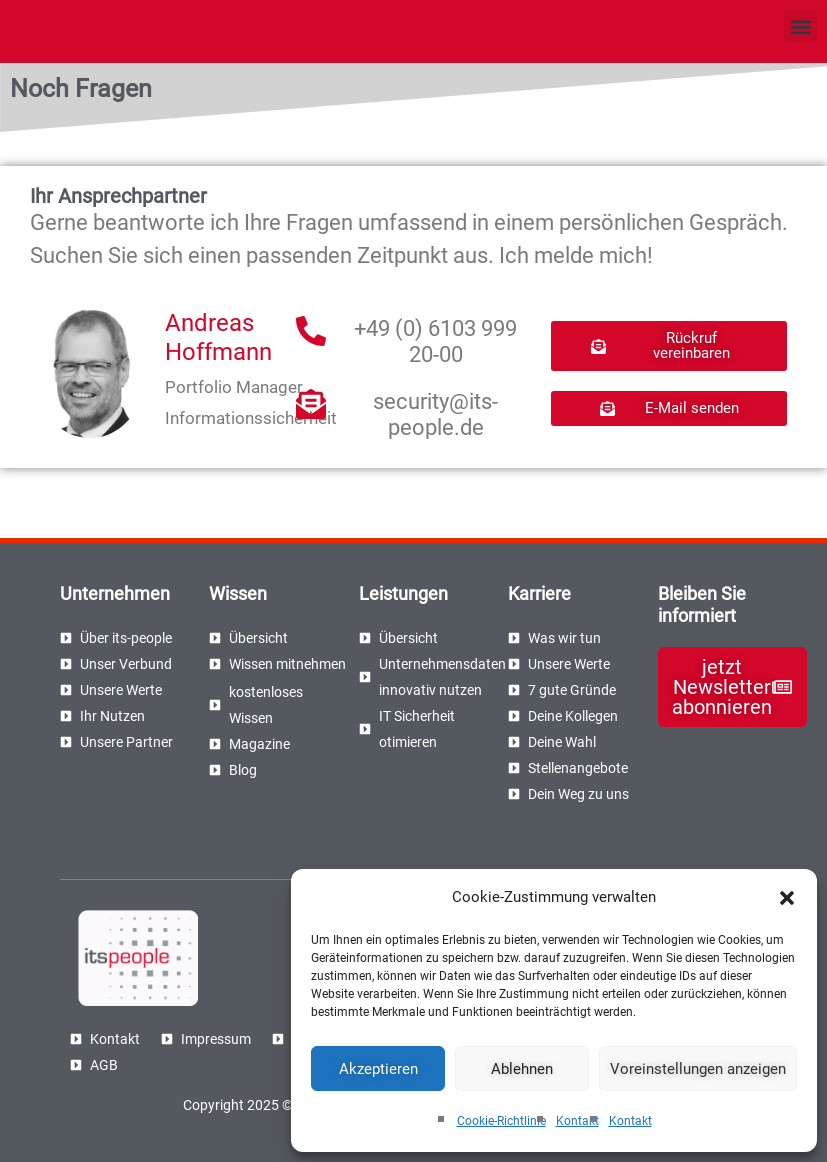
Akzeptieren (378, 1069)
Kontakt (577, 1121)
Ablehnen (522, 1069)
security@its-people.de (435, 414)
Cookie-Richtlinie (501, 1121)
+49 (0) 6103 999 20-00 (435, 341)
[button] (787, 898)
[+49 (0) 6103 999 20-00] (311, 331)
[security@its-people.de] (311, 404)
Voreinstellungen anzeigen (698, 1069)
